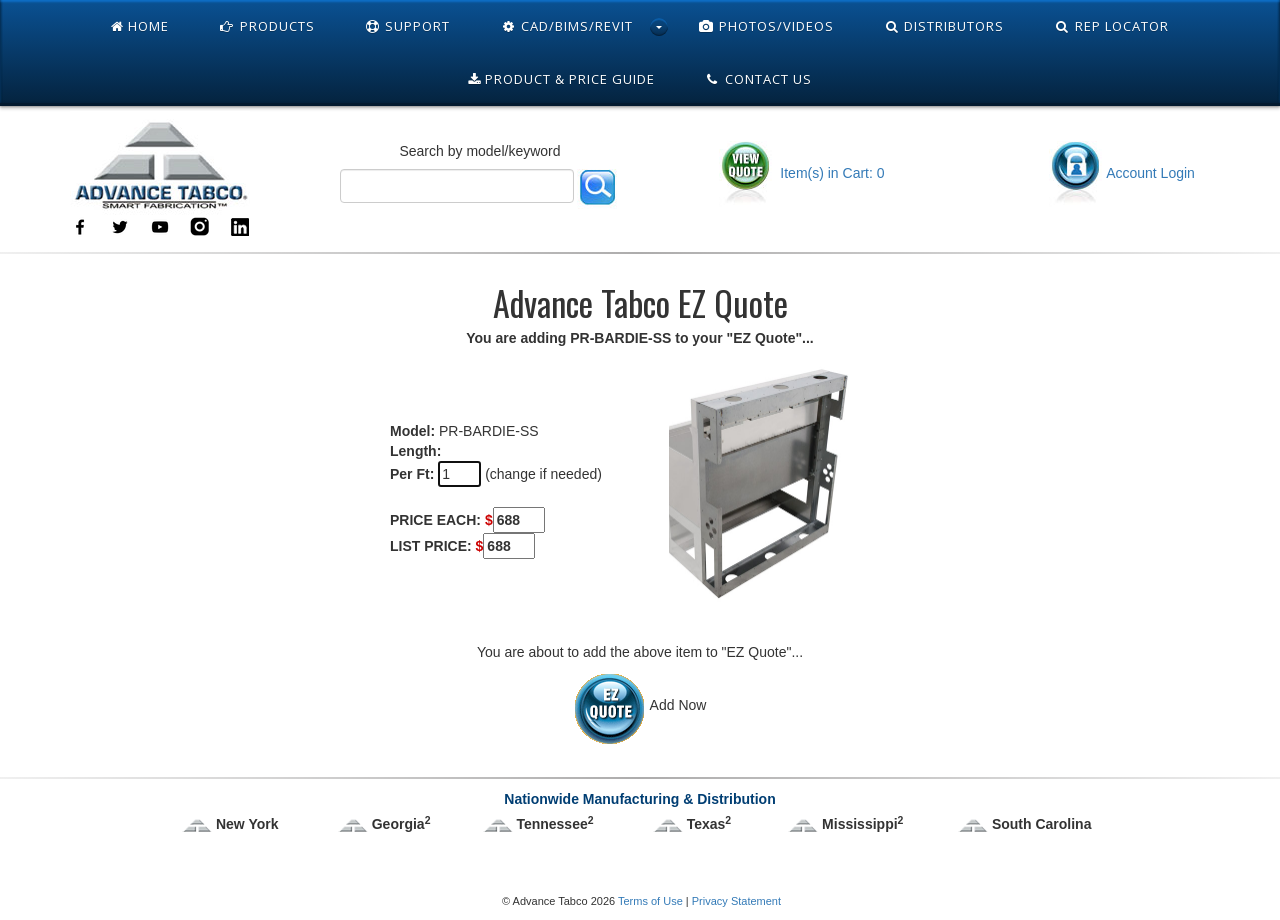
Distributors (944, 26)
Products (267, 26)
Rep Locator (1111, 26)
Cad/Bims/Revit (566, 26)
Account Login (1122, 173)
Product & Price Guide (561, 79)
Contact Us (759, 79)
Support (408, 26)
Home (140, 26)
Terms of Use (650, 901)
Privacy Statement (736, 901)
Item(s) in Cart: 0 (801, 173)
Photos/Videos (766, 26)
